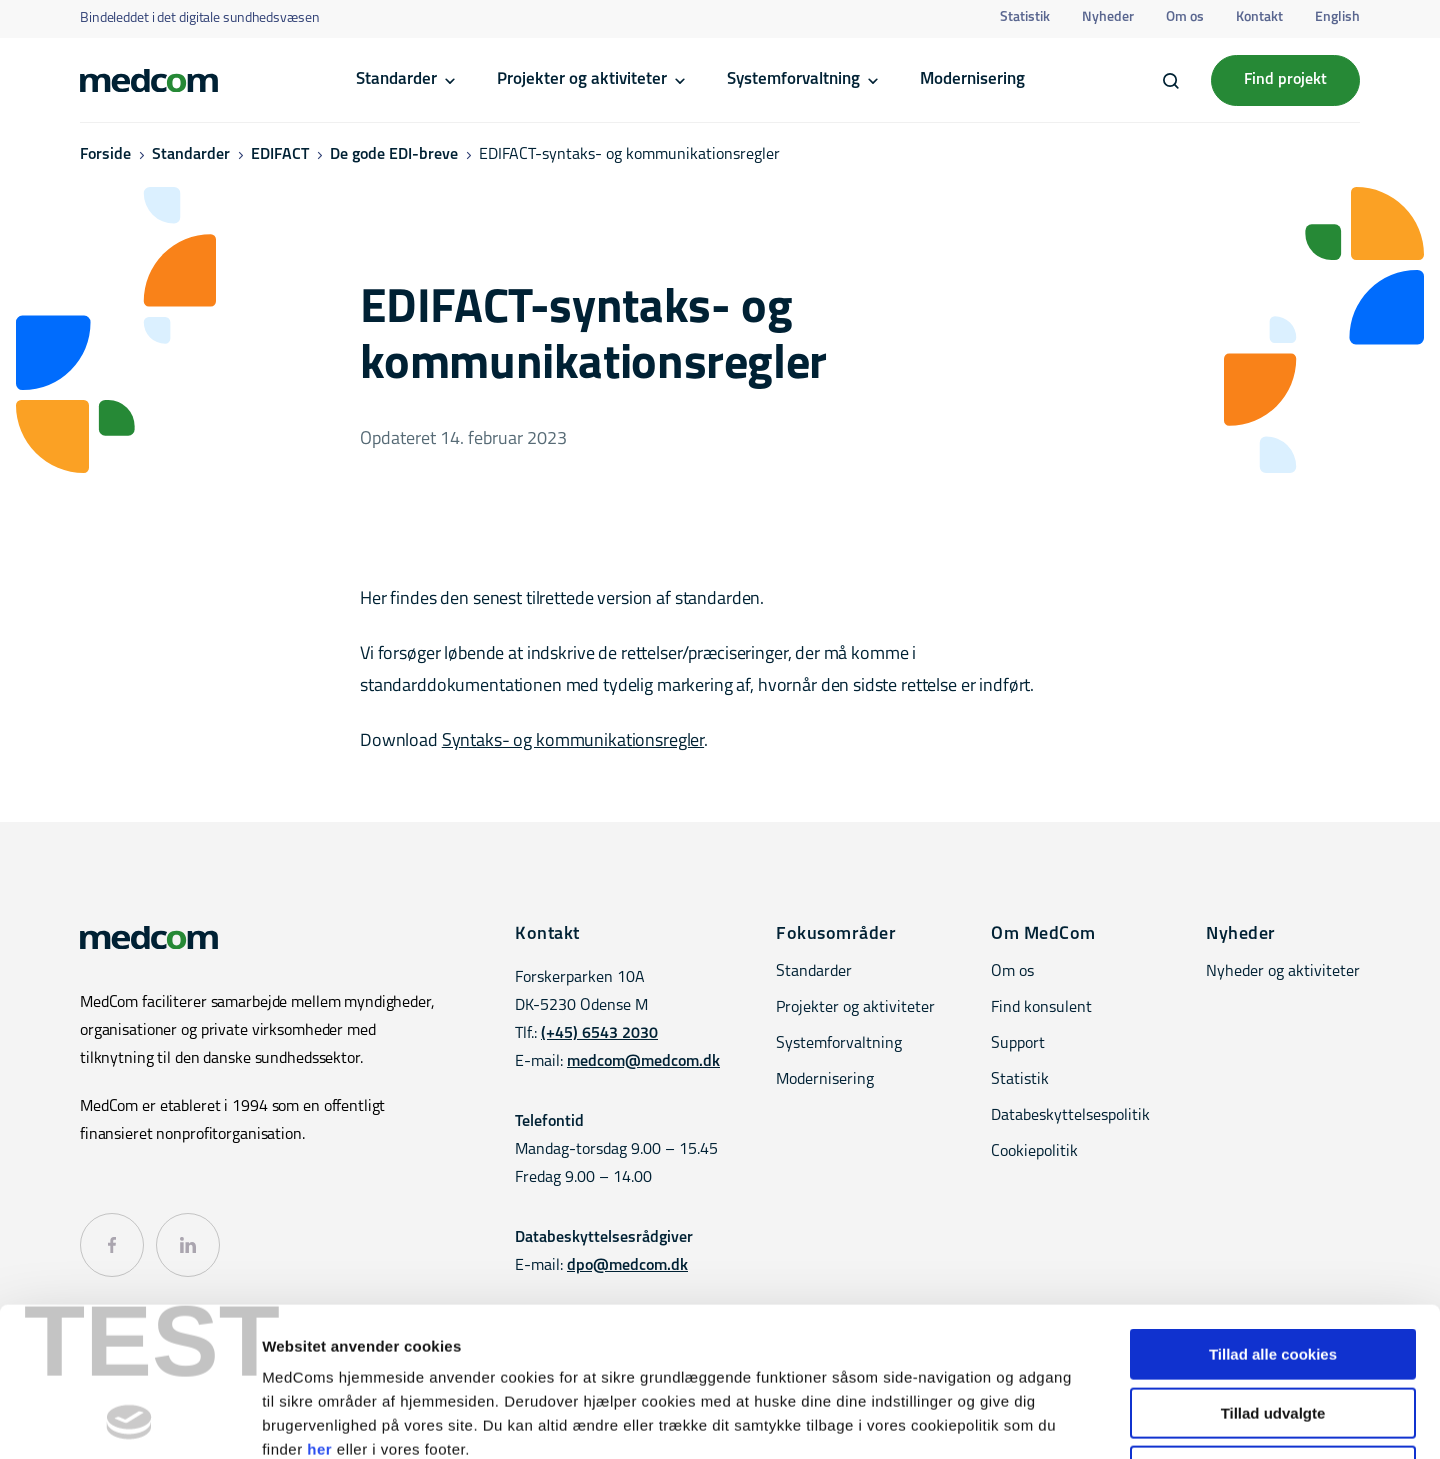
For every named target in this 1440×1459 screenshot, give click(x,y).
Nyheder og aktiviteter (1283, 972)
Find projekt (1285, 80)
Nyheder (1108, 17)
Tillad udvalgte (1273, 1273)
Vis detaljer (1039, 1419)
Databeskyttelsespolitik (1070, 1116)
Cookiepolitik (1034, 1152)
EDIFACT (280, 155)
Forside (105, 155)
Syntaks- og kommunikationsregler (573, 741)
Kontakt (1259, 17)
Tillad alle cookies (1273, 1214)
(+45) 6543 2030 (599, 1034)
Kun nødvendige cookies (1273, 1331)
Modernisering (972, 79)
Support (1018, 1044)
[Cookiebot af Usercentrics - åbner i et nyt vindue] (129, 1420)
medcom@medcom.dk (643, 1062)
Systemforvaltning (793, 79)
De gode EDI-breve (394, 155)
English (1337, 17)
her (319, 1309)
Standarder (396, 79)
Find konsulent (1041, 1008)
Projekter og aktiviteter (582, 79)
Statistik (1025, 17)
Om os (1185, 17)
